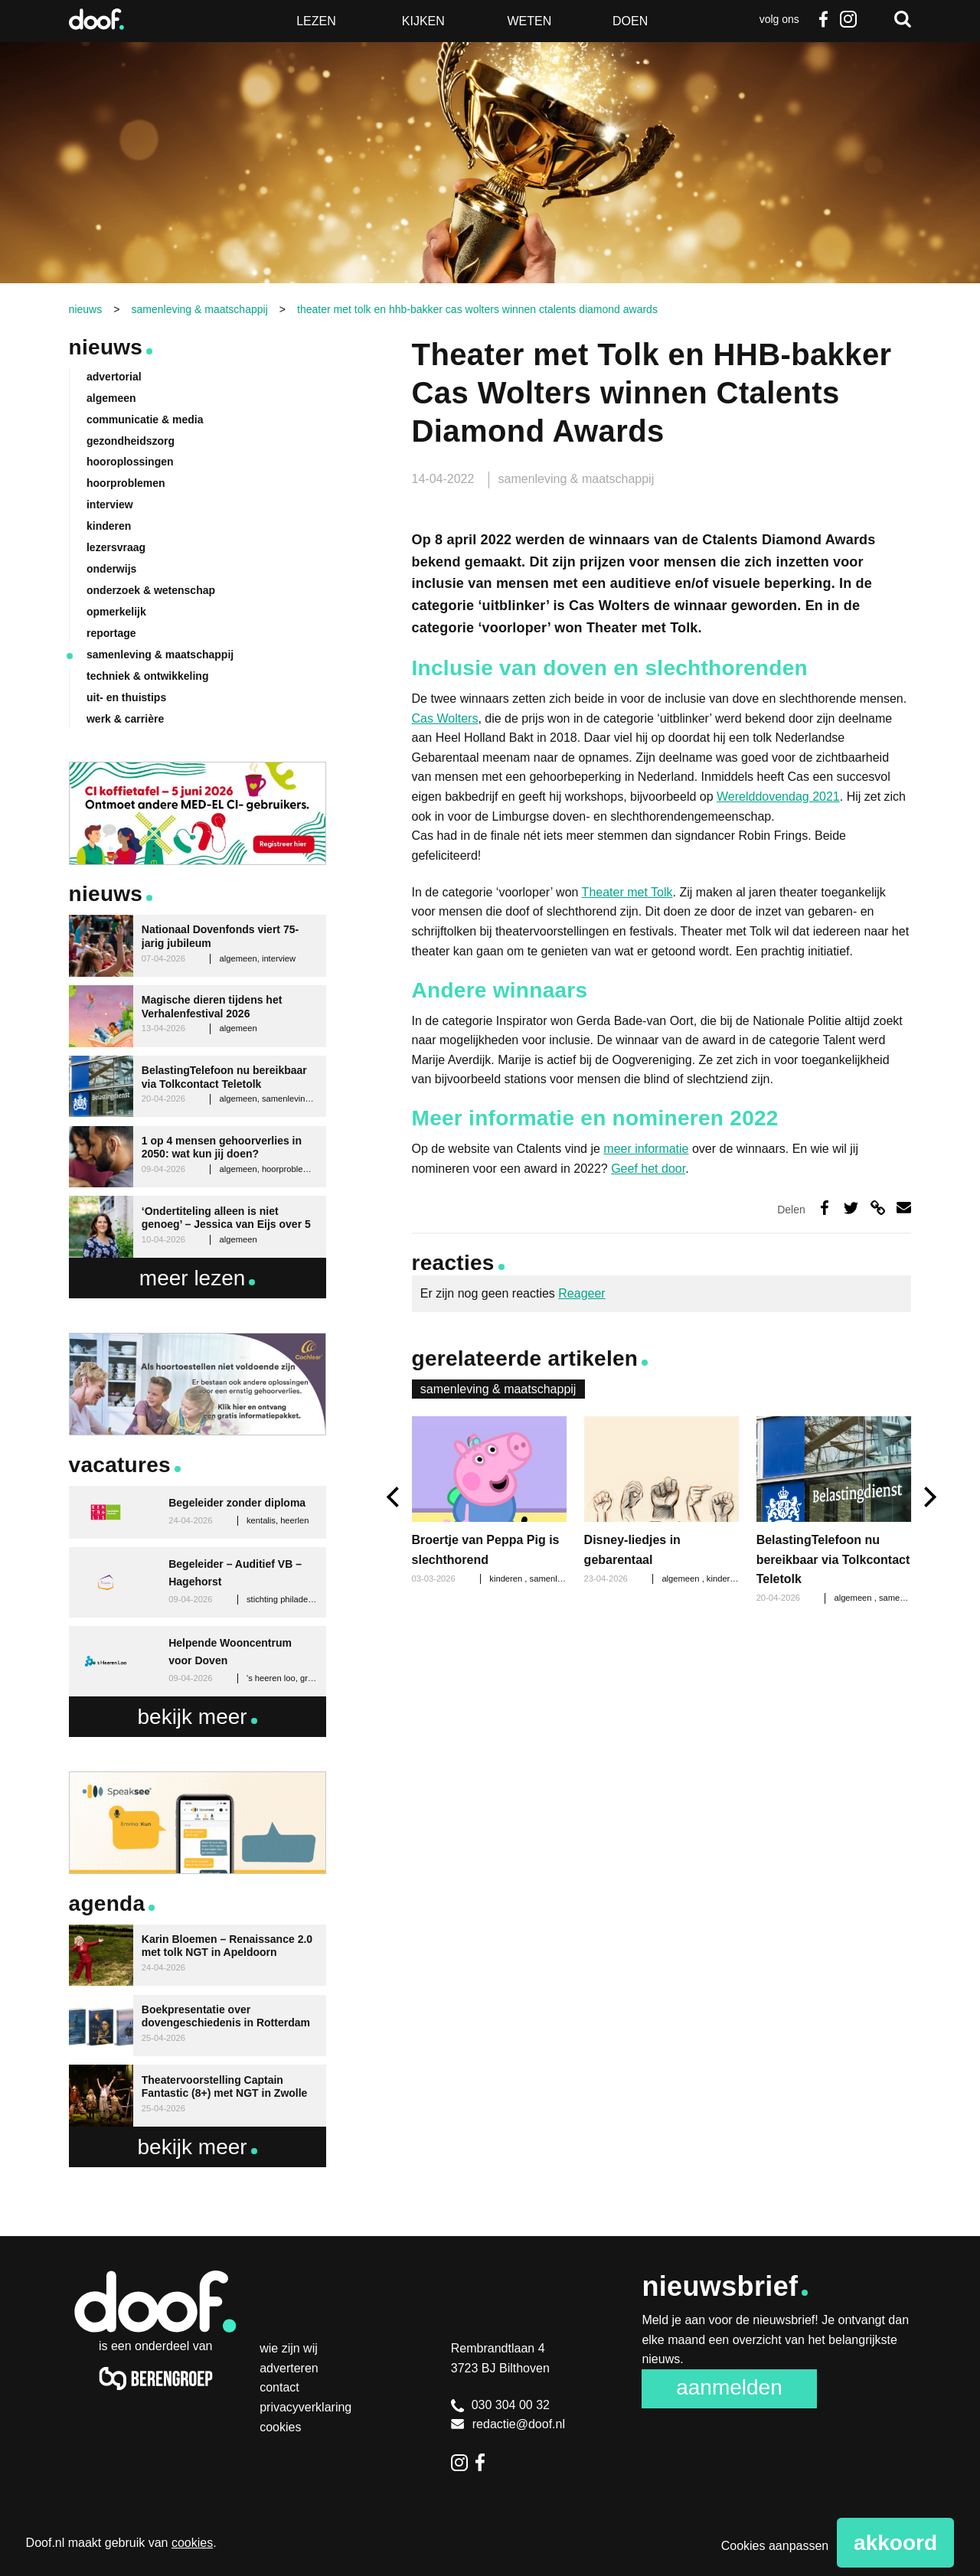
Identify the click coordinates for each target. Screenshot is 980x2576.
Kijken (423, 21)
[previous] (394, 1497)
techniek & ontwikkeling (147, 676)
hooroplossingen (130, 461)
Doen (630, 21)
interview (110, 504)
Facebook (823, 19)
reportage (111, 633)
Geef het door (648, 1168)
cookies (192, 2542)
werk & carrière (125, 719)
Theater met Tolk (627, 892)
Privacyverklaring (305, 2407)
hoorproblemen (126, 483)
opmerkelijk (116, 612)
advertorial (114, 377)
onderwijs (111, 569)
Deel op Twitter (851, 1207)
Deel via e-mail (904, 1207)
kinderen (724, 1578)
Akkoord (895, 2543)
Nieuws (106, 347)
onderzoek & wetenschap (151, 590)
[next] (928, 1497)
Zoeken (902, 19)
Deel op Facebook (824, 1207)
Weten (529, 21)
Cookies (280, 2427)
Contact (279, 2387)
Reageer (581, 1293)
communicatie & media (145, 419)
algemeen (681, 1578)
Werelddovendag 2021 (778, 796)
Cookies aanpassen (775, 2545)
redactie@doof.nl (508, 2424)
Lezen (316, 21)
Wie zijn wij (289, 2348)
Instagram (847, 19)
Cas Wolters (445, 718)
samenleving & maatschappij (576, 478)
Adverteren (289, 2368)
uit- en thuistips (126, 697)
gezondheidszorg (131, 441)
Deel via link (878, 1207)
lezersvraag (116, 547)
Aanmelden (729, 2387)
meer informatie (645, 1148)
